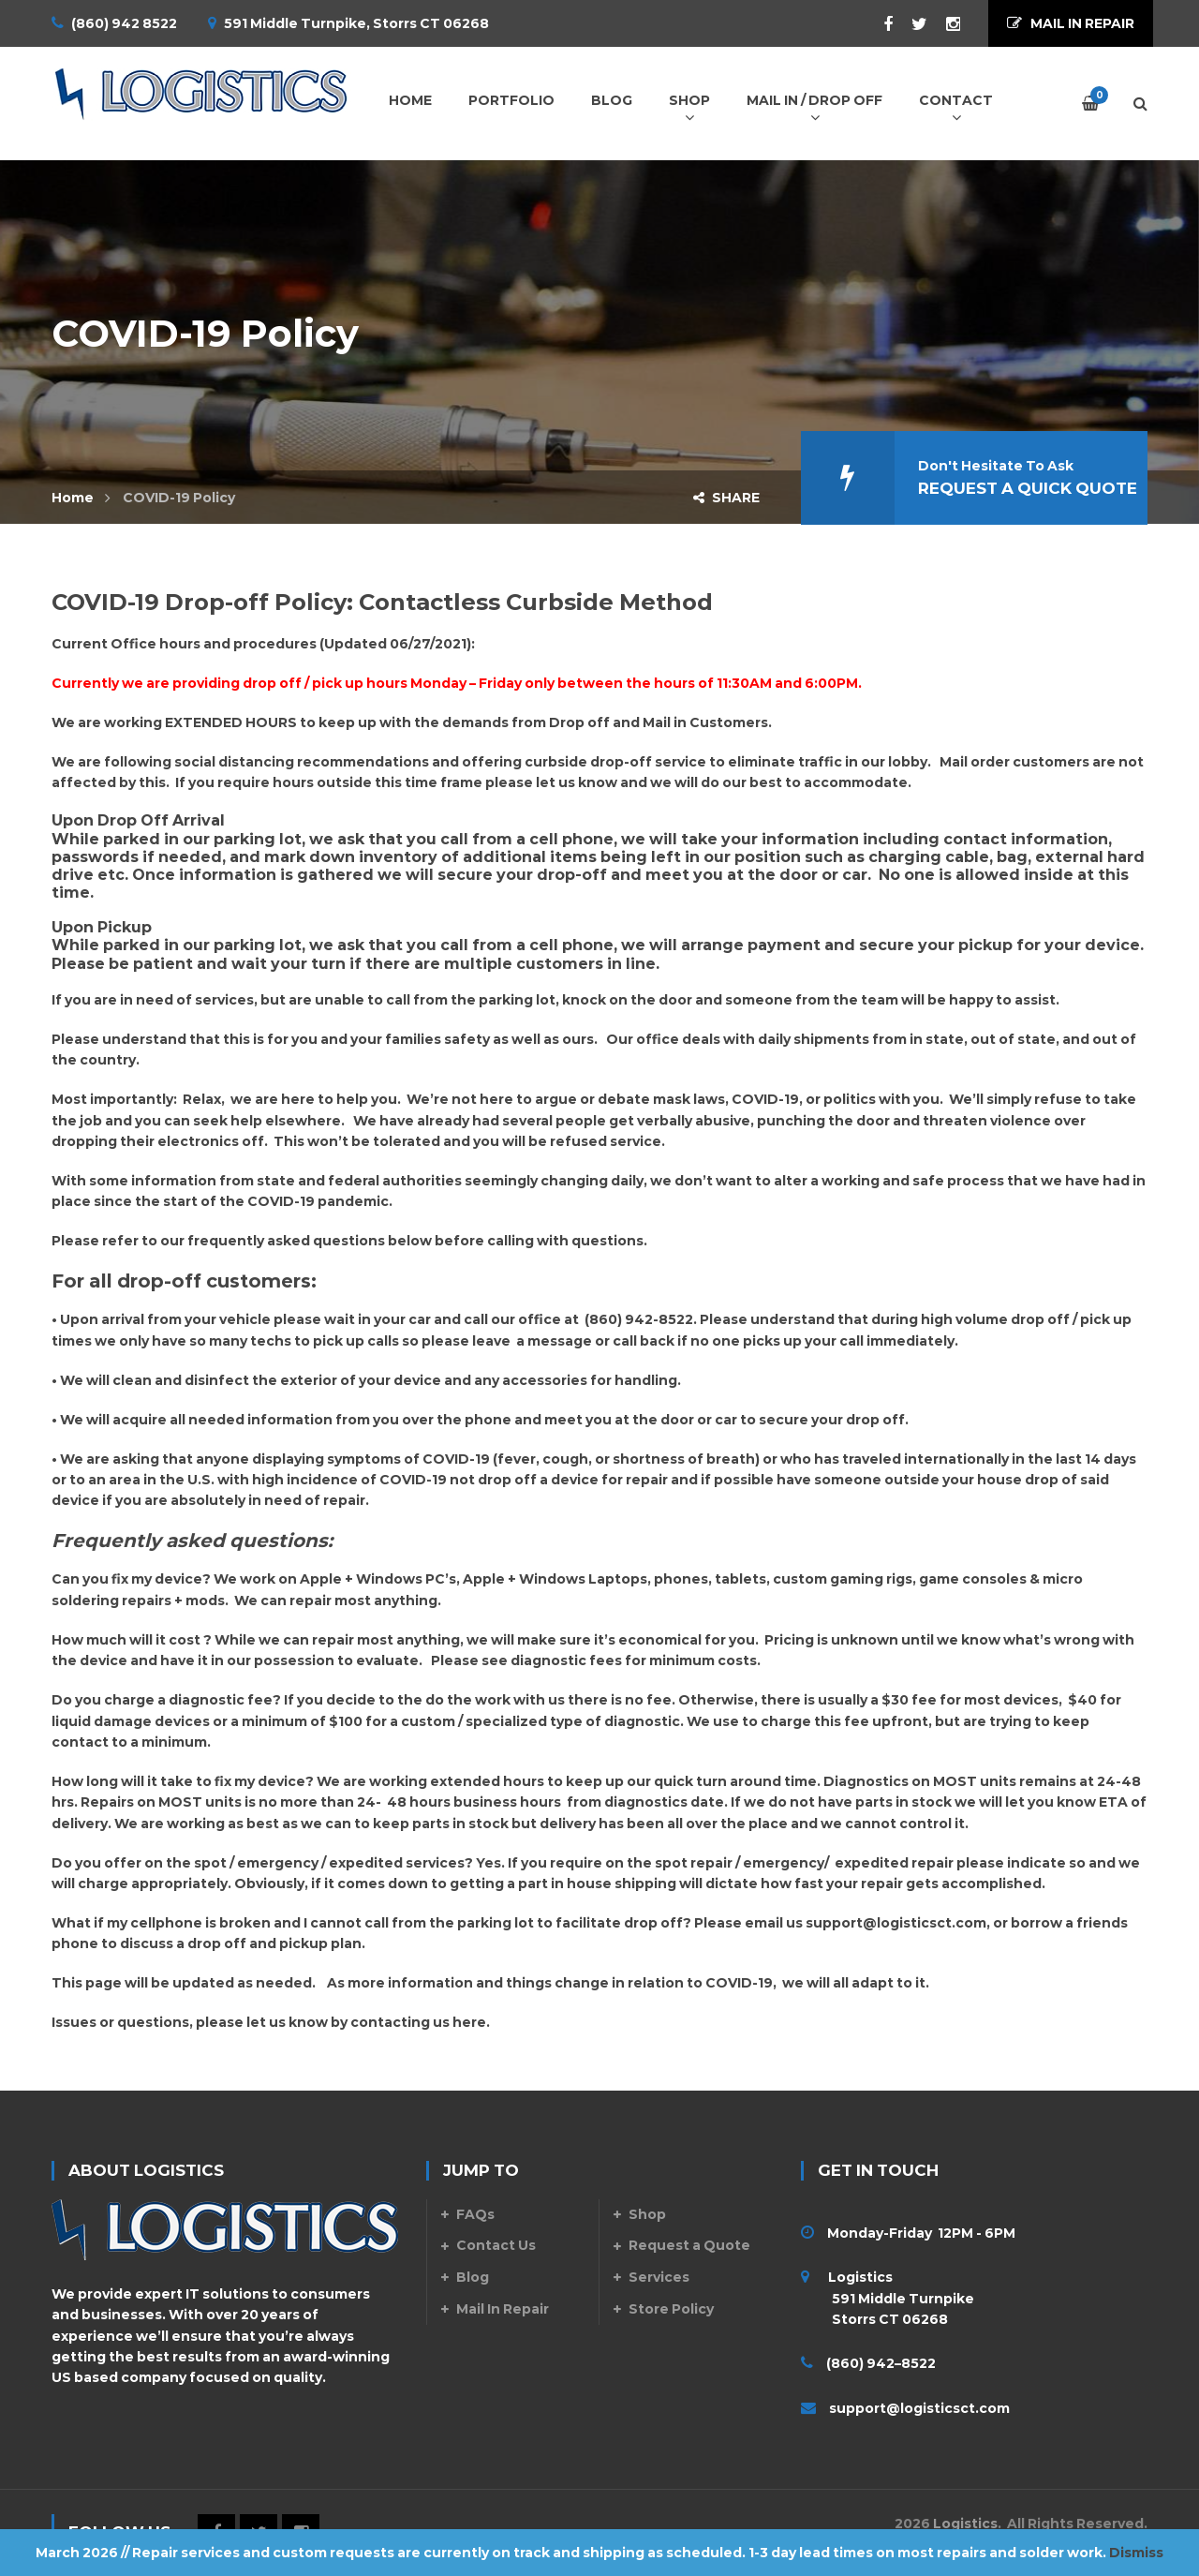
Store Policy (671, 2309)
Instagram (943, 24)
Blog (472, 2277)
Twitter (910, 24)
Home (73, 497)
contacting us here (418, 2022)
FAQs (475, 2214)
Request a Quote (689, 2245)
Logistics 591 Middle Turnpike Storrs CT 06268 (887, 2298)
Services (659, 2277)
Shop (647, 2214)
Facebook (879, 24)
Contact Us (496, 2245)
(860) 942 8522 (124, 23)
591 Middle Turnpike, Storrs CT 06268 (356, 23)
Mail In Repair (502, 2309)
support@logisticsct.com (896, 1922)
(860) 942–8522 (881, 2363)
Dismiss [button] (1136, 2552)
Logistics (965, 2523)
